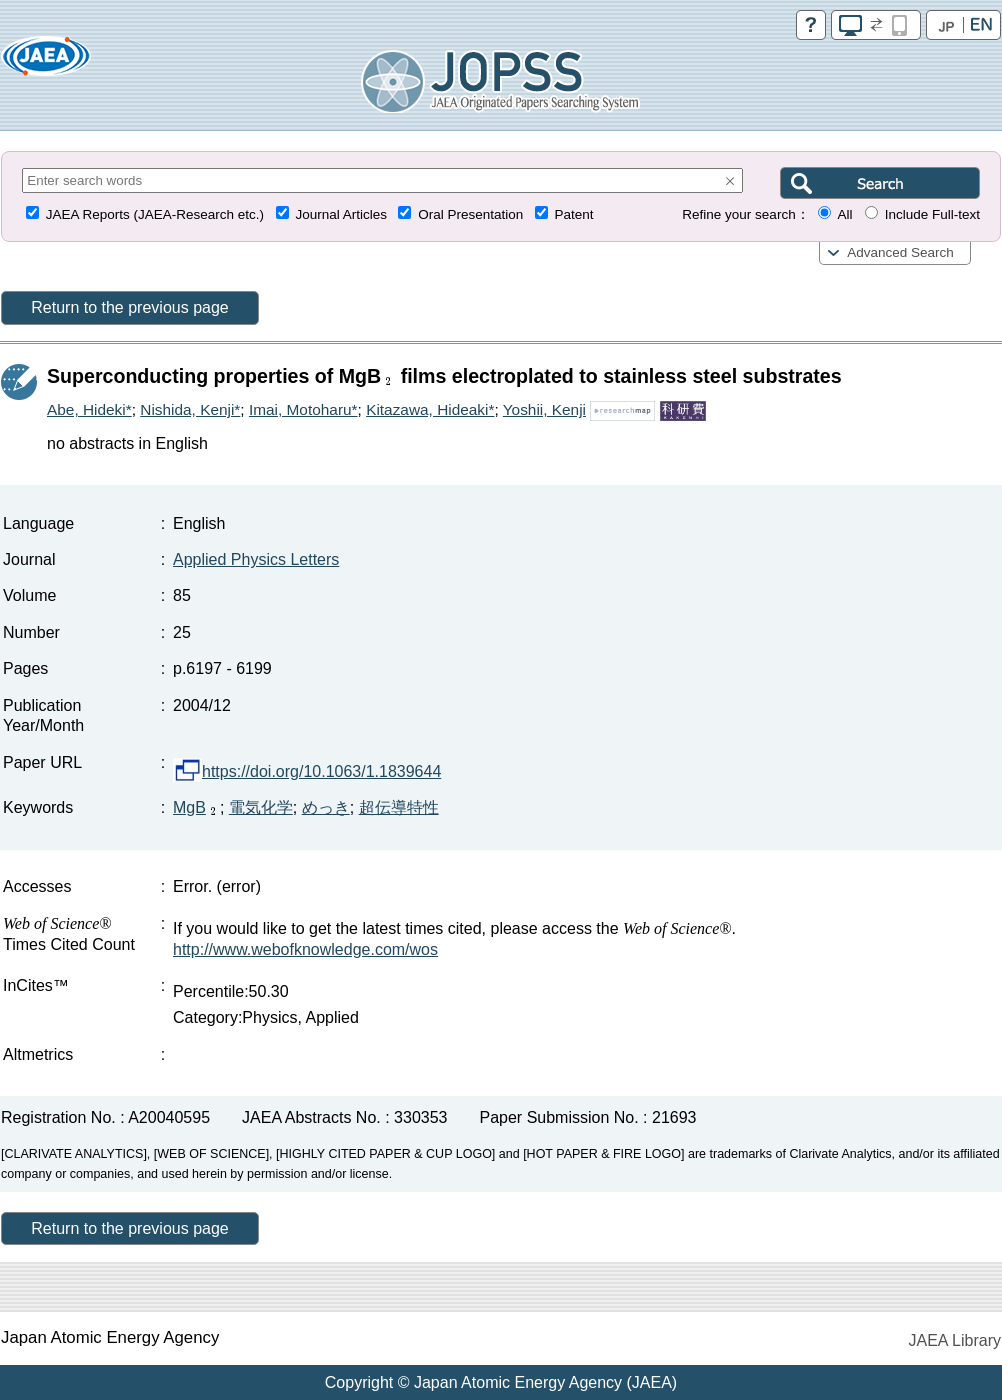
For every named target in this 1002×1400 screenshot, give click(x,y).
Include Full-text (932, 214)
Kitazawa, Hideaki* (430, 409)
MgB (196, 807)
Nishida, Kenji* (190, 409)
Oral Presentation (470, 214)
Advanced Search (900, 252)
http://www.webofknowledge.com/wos (305, 949)
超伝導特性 (399, 807)
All (844, 214)
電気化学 (261, 807)
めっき (326, 807)
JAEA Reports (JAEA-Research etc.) (155, 214)
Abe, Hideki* (89, 409)
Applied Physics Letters (256, 559)
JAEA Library (955, 1340)
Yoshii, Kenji (544, 409)
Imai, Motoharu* (303, 409)
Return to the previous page (129, 307)
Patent (574, 214)
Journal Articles (341, 214)
